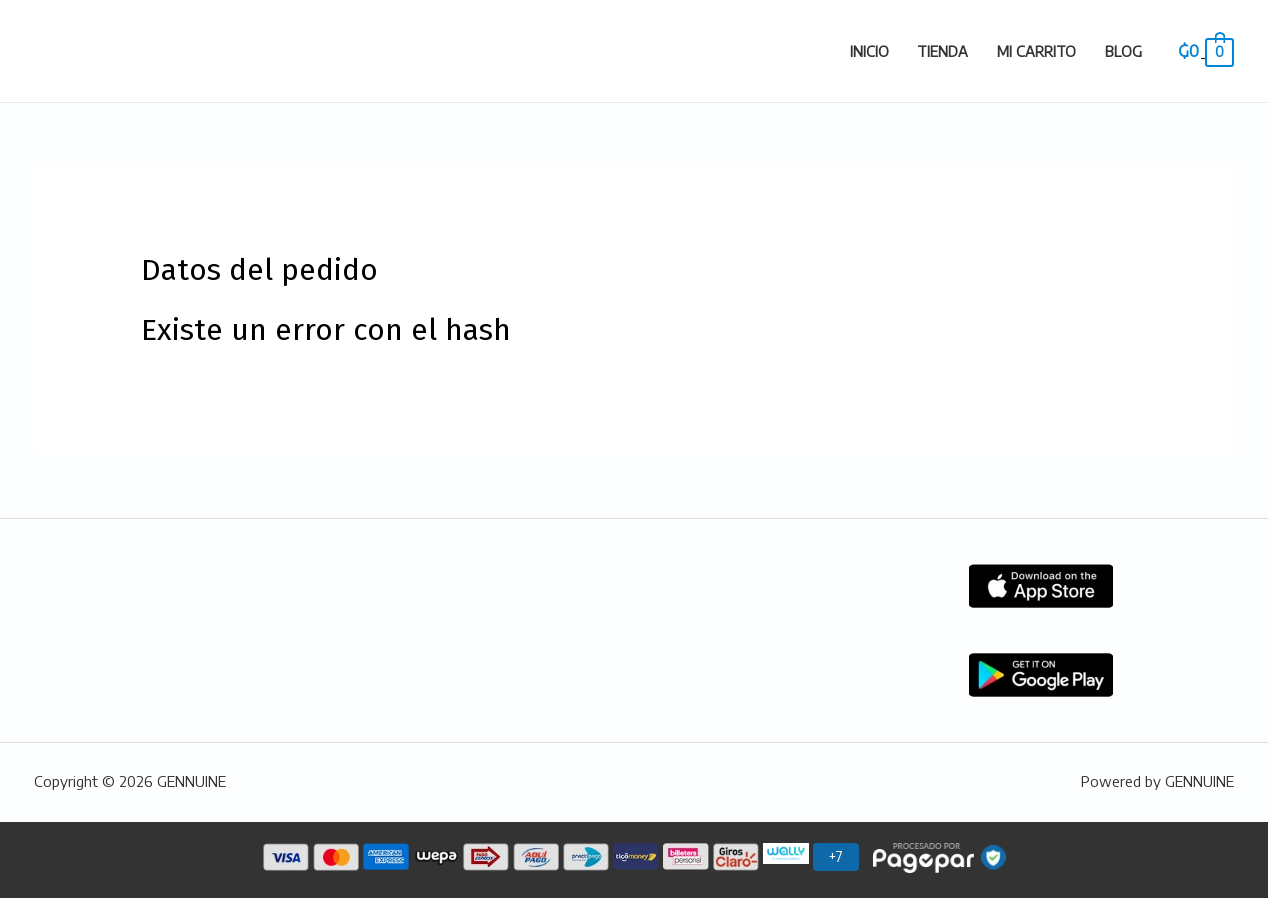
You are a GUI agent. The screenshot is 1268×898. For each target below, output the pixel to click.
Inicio (869, 51)
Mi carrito (1036, 51)
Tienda (942, 51)
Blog (1123, 51)
